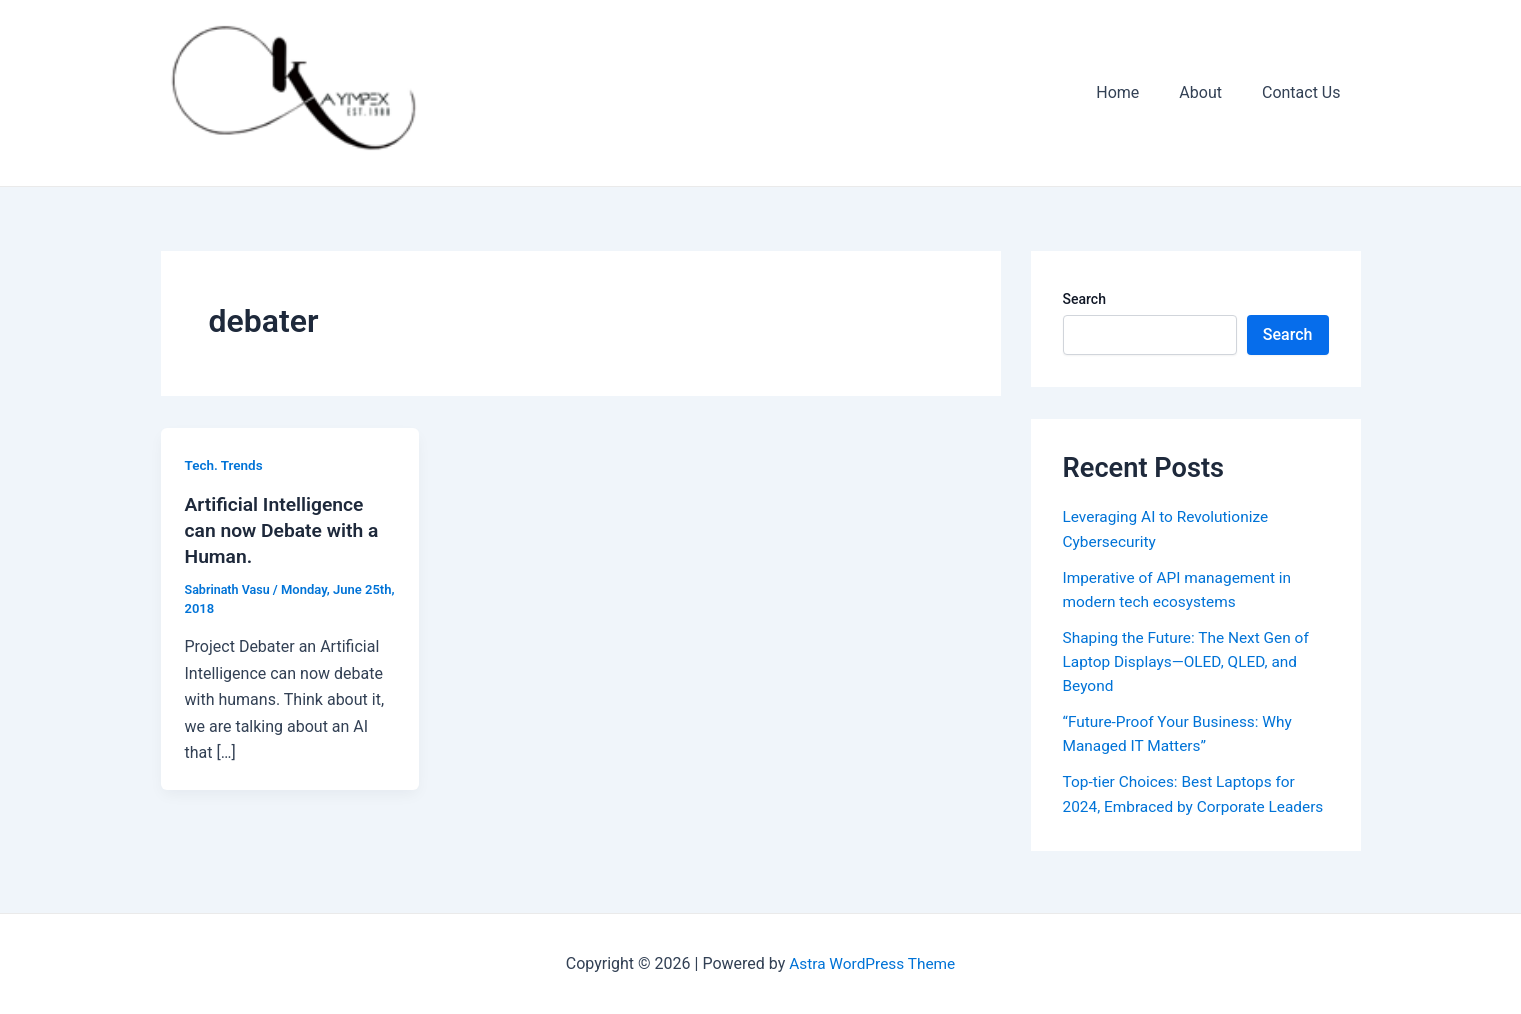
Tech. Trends (225, 465)
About (1212, 92)
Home (1137, 92)
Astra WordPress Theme (872, 963)
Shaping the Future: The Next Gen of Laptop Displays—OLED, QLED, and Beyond (1191, 660)
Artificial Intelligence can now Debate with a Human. (285, 530)
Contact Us (1305, 92)
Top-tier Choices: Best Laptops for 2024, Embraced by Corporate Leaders (1183, 804)
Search (1084, 299)
